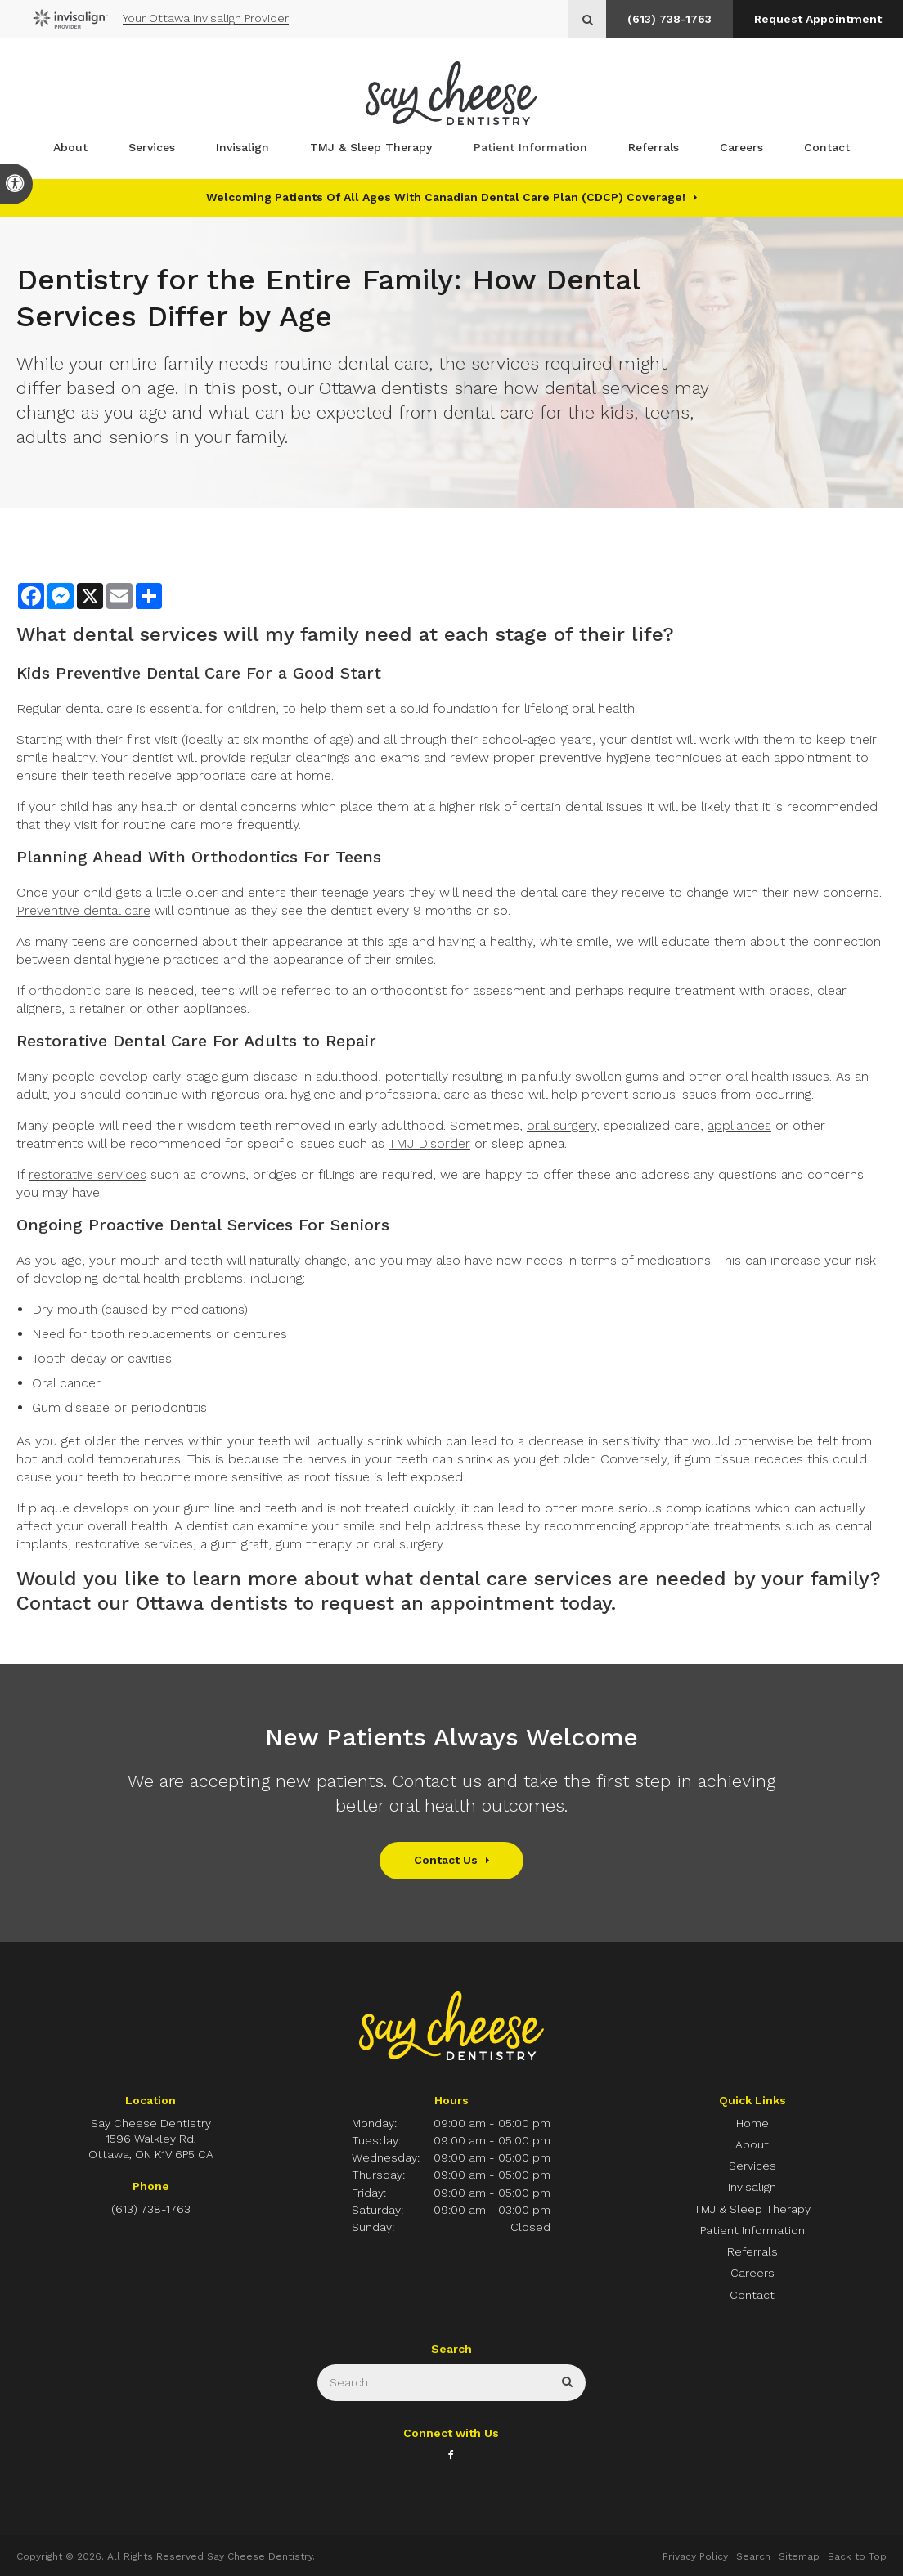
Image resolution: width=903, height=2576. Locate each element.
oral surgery (561, 1125)
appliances (739, 1125)
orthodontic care (80, 990)
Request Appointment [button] (817, 18)
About (70, 148)
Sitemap (799, 2556)
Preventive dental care (83, 910)
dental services (145, 634)
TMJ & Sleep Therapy (371, 148)
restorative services (87, 1174)
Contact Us (446, 1859)
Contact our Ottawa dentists (152, 1603)
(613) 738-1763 (667, 18)
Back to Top (857, 2556)
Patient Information (530, 148)
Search (753, 2556)
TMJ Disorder (429, 1143)
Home (752, 2123)
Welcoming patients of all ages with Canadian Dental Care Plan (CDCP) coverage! (445, 197)
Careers (741, 148)
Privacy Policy (695, 2556)
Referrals (653, 148)
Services (151, 148)
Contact (827, 148)
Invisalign (242, 148)
